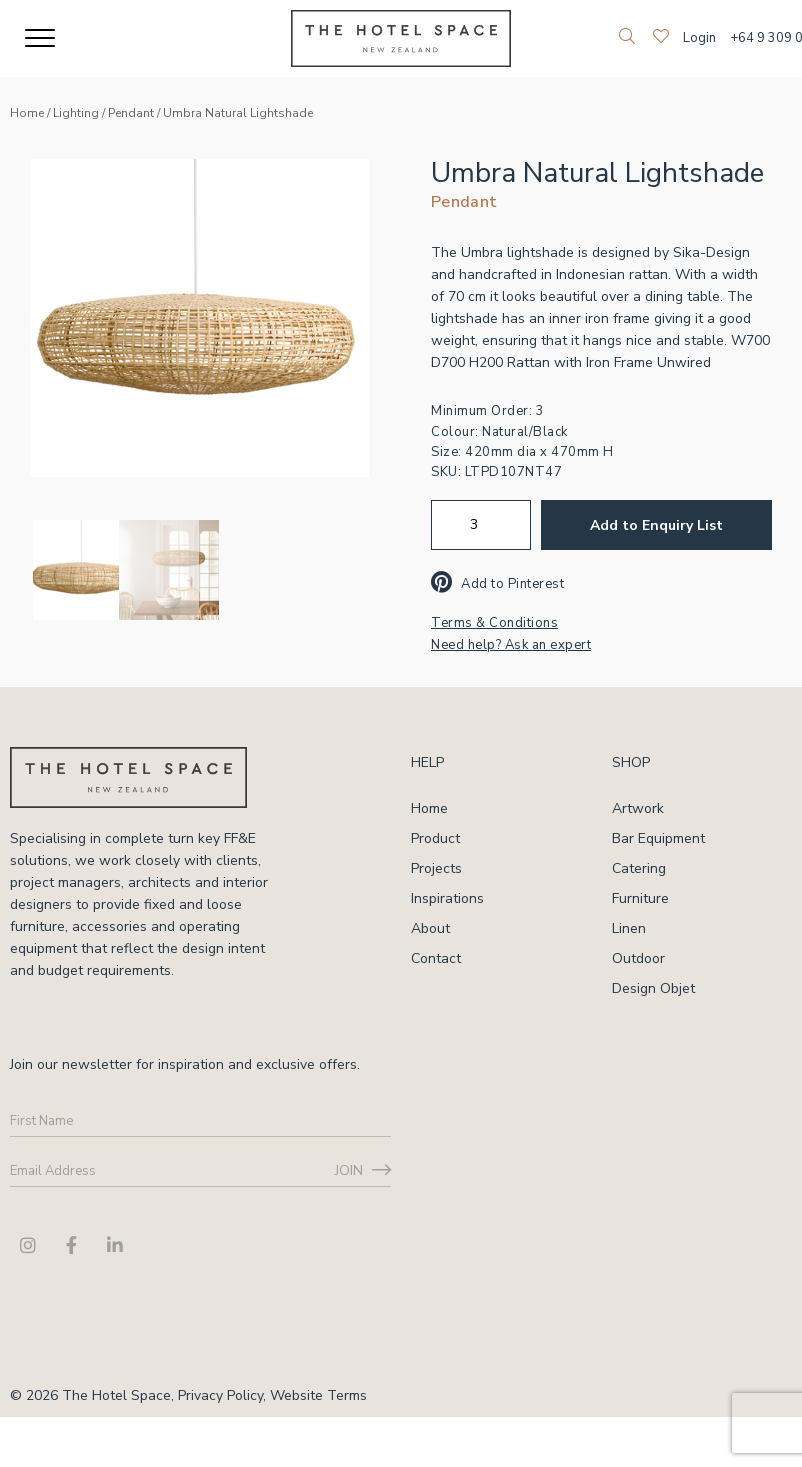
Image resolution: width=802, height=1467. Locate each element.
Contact (436, 958)
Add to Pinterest (497, 584)
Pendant (131, 113)
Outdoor (638, 958)
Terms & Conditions (494, 623)
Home (27, 113)
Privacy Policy (220, 1395)
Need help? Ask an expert (511, 645)
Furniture (640, 898)
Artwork (638, 808)
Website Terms (318, 1395)
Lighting (76, 113)
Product (435, 838)
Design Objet (653, 988)
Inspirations (447, 898)
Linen (629, 928)
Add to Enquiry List (656, 525)
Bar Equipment (658, 838)
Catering (639, 868)
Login (699, 38)
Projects (436, 868)
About (430, 928)
